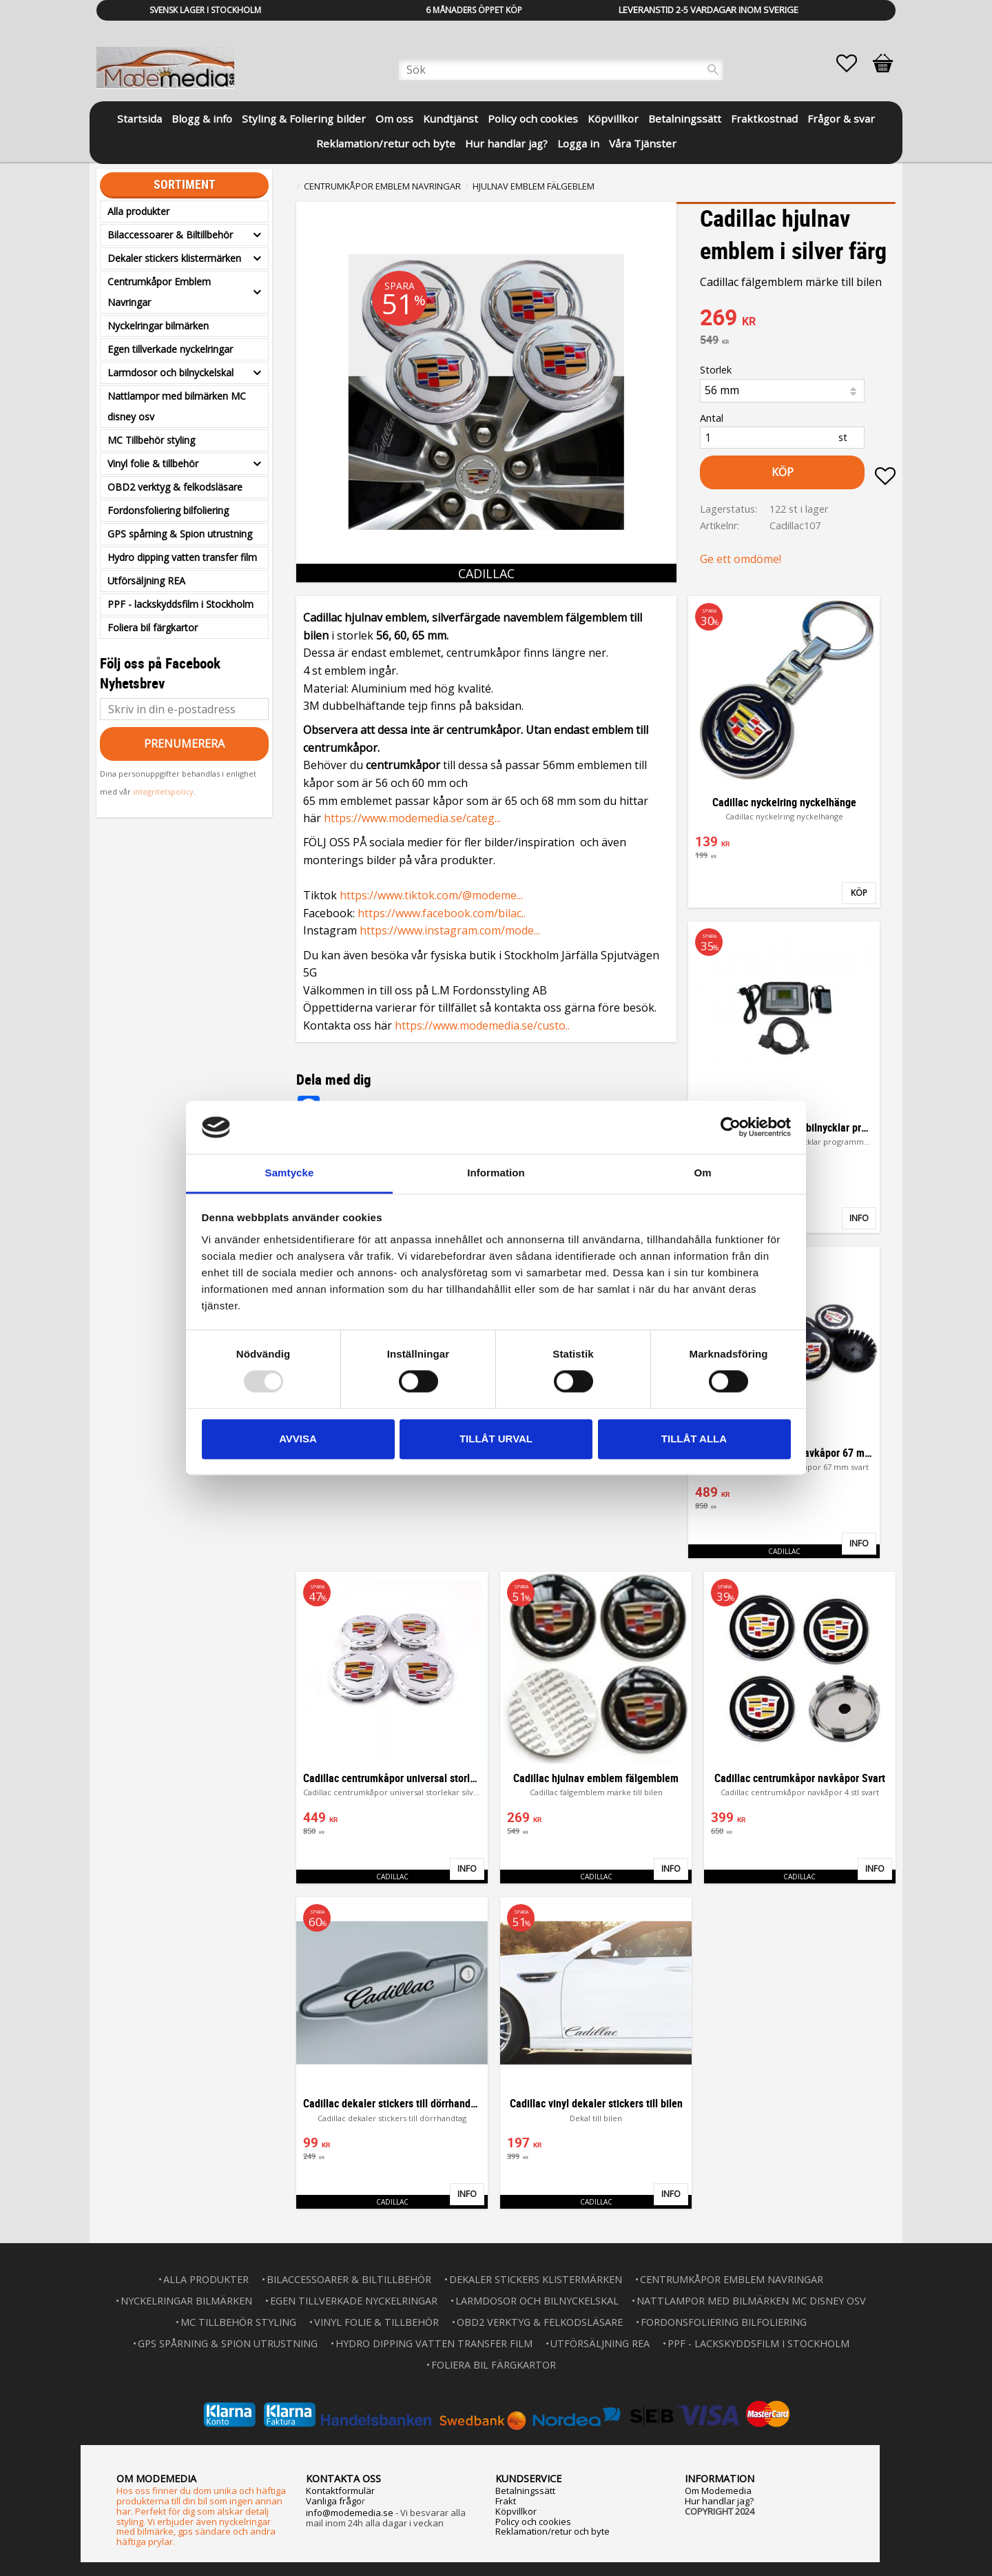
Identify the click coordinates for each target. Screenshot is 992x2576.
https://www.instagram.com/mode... (450, 930)
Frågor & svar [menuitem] (841, 118)
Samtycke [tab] (289, 1172)
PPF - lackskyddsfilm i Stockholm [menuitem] (180, 604)
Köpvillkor (516, 2511)
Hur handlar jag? (719, 2501)
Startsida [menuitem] (139, 118)
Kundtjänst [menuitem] (450, 118)
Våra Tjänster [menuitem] (642, 143)
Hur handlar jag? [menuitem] (506, 143)
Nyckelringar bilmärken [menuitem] (158, 325)
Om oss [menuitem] (394, 118)
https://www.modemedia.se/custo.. (482, 1025)
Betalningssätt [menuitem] (684, 118)
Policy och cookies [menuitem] (533, 118)
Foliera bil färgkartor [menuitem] (152, 627)
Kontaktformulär (340, 2490)
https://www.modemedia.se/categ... (412, 818)
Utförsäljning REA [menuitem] (146, 580)
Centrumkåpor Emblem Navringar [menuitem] (159, 292)
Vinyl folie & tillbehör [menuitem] (152, 463)
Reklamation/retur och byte (552, 2531)
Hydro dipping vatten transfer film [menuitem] (182, 557)
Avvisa (298, 1438)
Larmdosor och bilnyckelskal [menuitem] (170, 372)
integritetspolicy (163, 791)
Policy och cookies (533, 2521)
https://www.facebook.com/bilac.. (442, 913)
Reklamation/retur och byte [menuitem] (385, 143)
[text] (798, 319)
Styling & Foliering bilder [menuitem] (304, 118)
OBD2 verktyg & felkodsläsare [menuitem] (174, 486)
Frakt (505, 2501)
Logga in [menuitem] (578, 143)
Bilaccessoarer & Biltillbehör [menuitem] (170, 234)
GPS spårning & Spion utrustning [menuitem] (179, 533)
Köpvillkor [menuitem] (613, 118)
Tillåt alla (694, 1438)
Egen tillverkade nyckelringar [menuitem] (170, 349)
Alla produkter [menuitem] (138, 211)
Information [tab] (496, 1172)
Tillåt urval (496, 1438)
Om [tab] (702, 1172)
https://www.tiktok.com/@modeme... (431, 895)
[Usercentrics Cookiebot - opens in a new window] (730, 1127)
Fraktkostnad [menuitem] (764, 118)
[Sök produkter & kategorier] (560, 70)
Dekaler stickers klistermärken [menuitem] (174, 258)
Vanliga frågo (334, 2501)
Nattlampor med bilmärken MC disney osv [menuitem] (176, 406)
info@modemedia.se (349, 2512)
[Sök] (713, 69)
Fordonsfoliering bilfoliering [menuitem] (168, 510)
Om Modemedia (718, 2490)
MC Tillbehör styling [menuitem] (151, 440)
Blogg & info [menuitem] (202, 118)
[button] (853, 63)
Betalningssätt (525, 2490)
